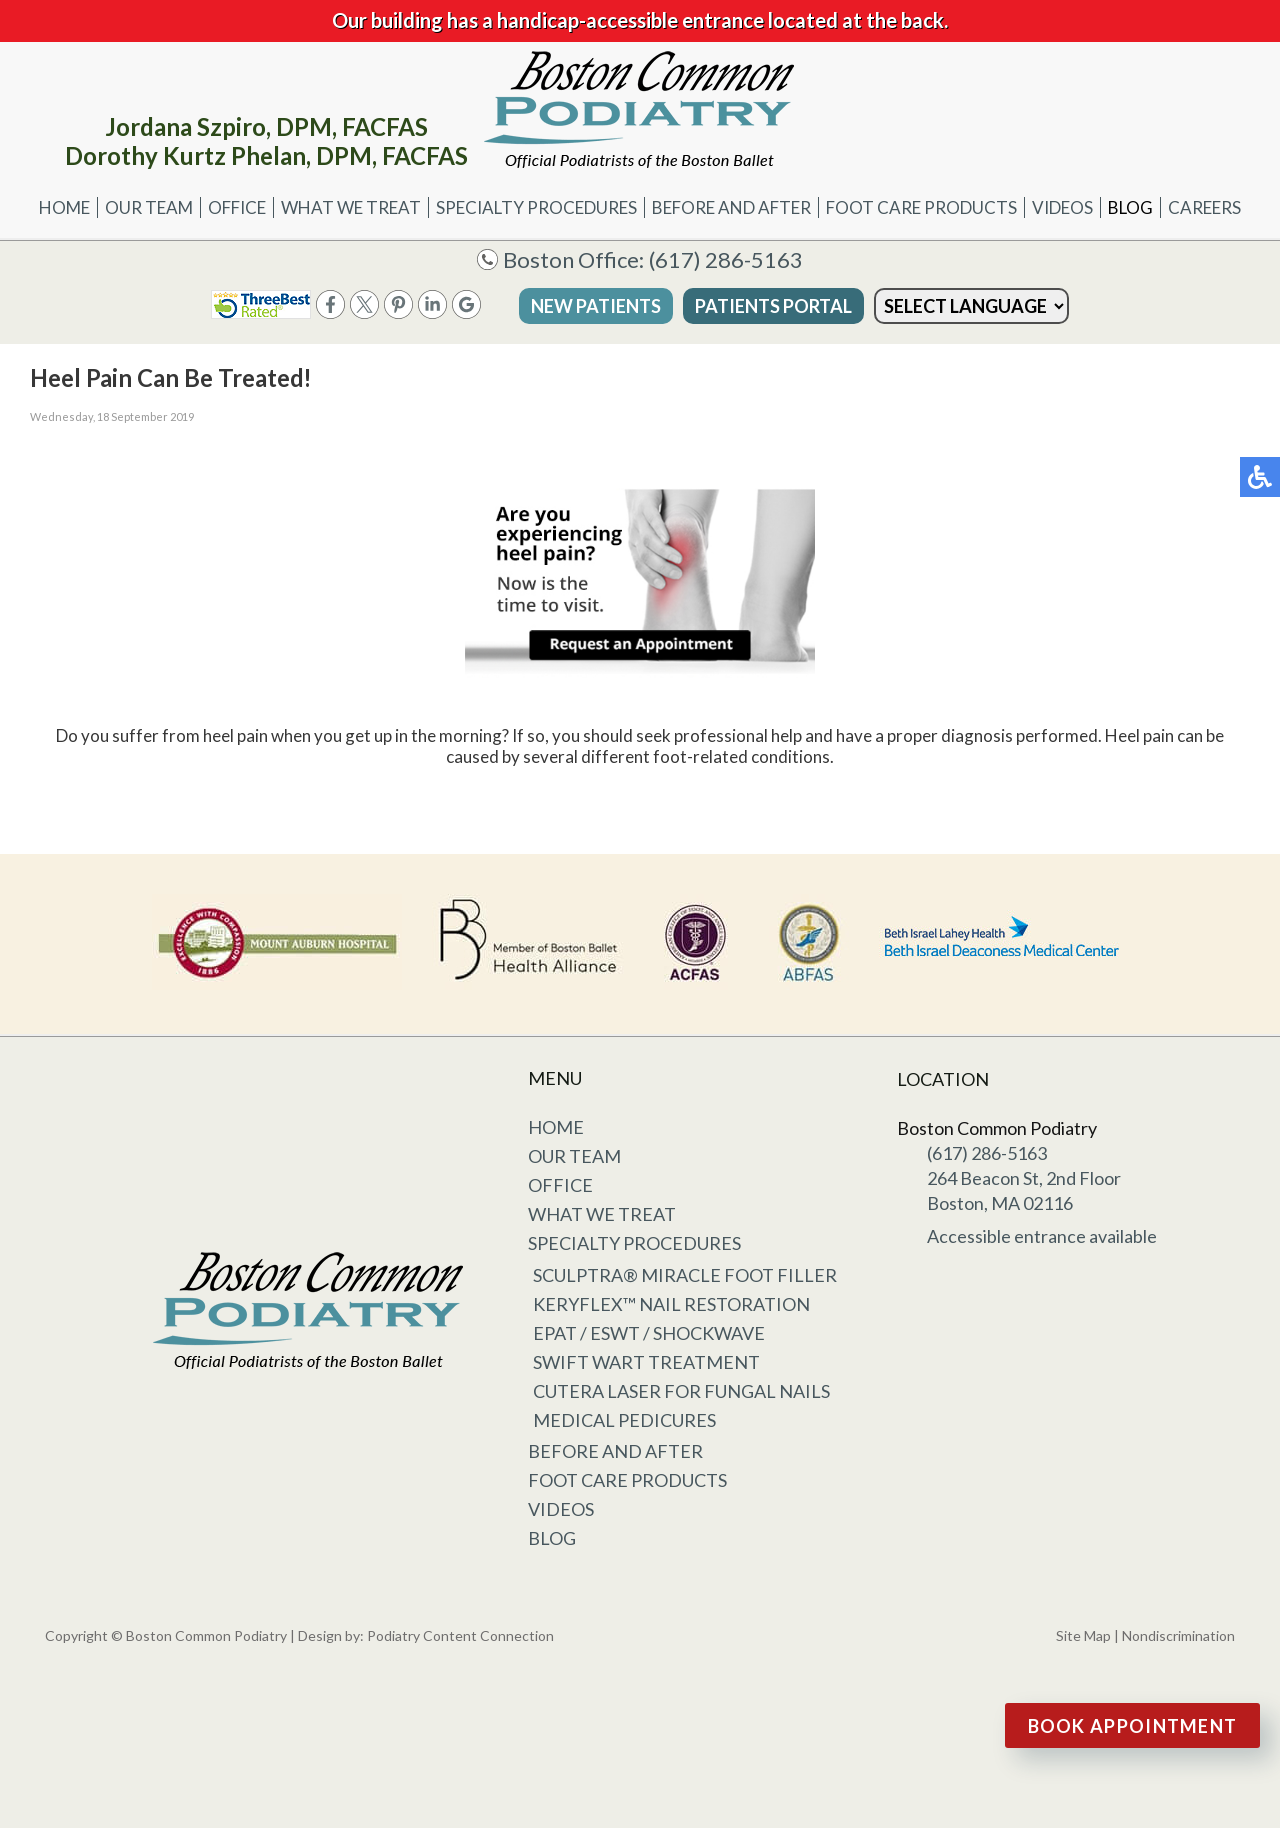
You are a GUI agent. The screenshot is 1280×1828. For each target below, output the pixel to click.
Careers (1204, 207)
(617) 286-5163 (726, 259)
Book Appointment (1133, 1726)
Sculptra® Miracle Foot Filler (685, 1275)
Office (237, 207)
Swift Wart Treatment (646, 1362)
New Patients (596, 306)
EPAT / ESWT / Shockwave (649, 1333)
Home (64, 207)
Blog (1130, 207)
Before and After (731, 207)
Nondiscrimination (1178, 1635)
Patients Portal (773, 306)
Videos (1062, 207)
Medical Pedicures (624, 1420)
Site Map (1083, 1635)
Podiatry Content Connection (460, 1635)
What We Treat (351, 207)
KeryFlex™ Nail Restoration (671, 1304)
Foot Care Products (921, 207)
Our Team (149, 207)
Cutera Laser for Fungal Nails (681, 1391)
